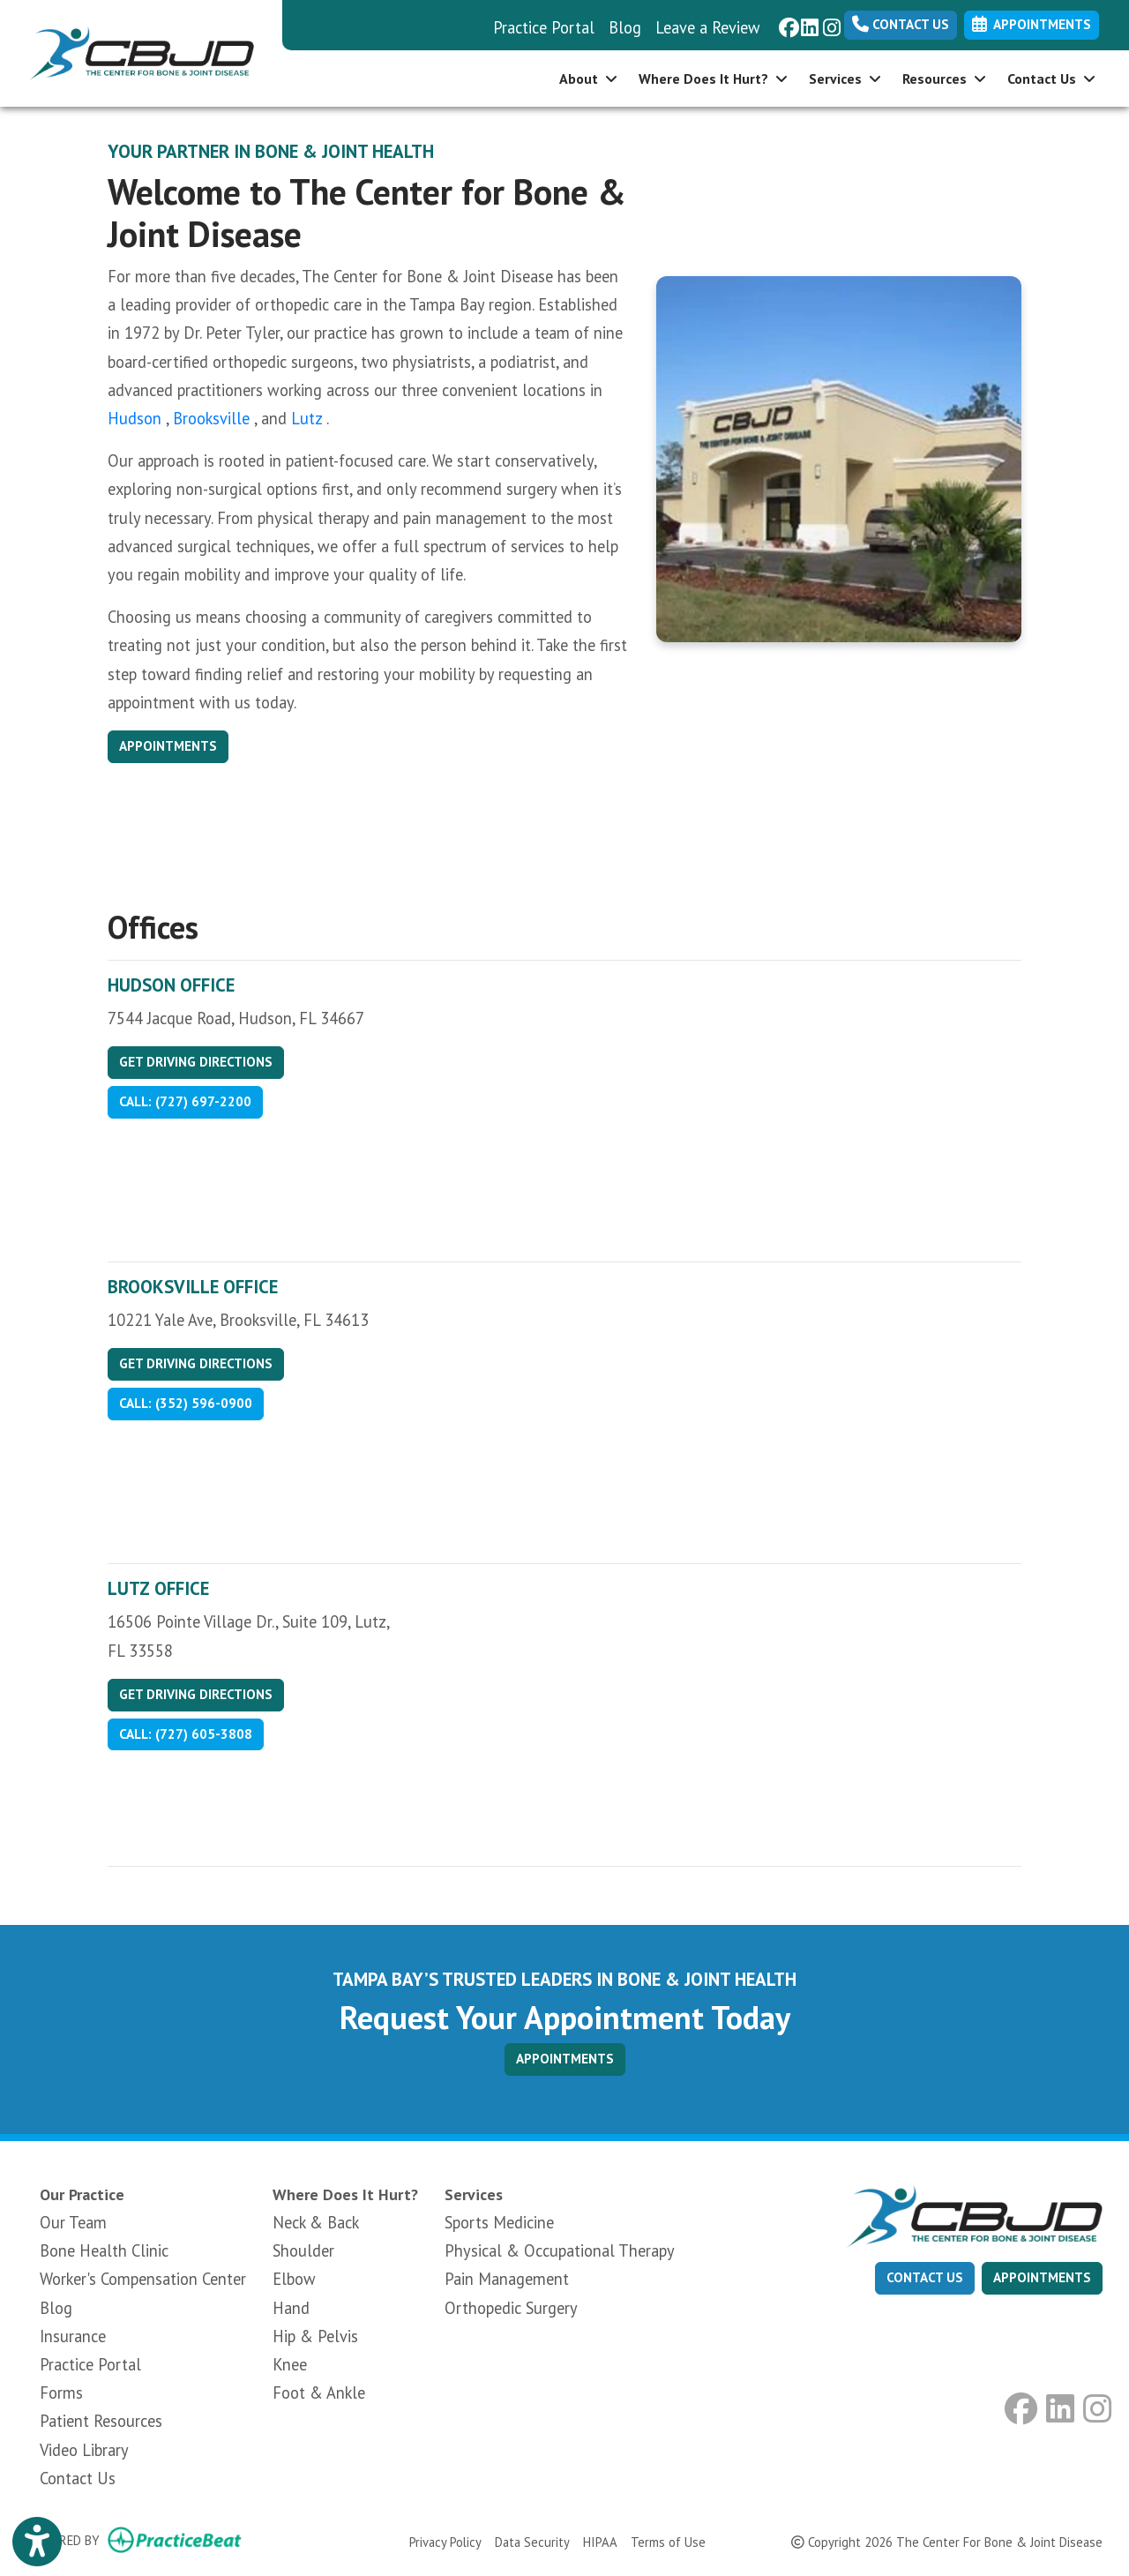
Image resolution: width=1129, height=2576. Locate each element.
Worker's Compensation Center (143, 2278)
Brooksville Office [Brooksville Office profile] (193, 1287)
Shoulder (303, 2250)
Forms (61, 2392)
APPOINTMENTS (565, 2058)
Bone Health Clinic (104, 2250)
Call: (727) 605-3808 (185, 1734)
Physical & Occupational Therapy (560, 2250)
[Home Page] (141, 51)
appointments (1042, 2277)
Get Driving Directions (196, 1061)
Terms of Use (668, 2540)
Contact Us (900, 24)
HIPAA (600, 2540)
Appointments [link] (1031, 24)
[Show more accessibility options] (37, 2542)
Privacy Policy (445, 2540)
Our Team (73, 2222)
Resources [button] (944, 78)
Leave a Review (707, 27)
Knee (290, 2364)
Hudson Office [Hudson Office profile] (171, 985)
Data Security (532, 2540)
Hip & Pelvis (315, 2336)
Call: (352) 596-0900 (185, 1403)
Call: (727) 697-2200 (185, 1101)
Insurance (73, 2336)
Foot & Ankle (319, 2392)
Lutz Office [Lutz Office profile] (158, 1588)
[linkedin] (807, 21)
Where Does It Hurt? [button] (713, 78)
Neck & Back (316, 2222)
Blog (625, 27)
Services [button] (845, 78)
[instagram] (829, 21)
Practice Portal (543, 27)
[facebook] (785, 21)
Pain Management (507, 2278)
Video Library (84, 2449)
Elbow (294, 2278)
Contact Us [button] (1051, 78)
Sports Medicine (499, 2222)
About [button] (588, 78)
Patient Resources (101, 2420)
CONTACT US (924, 2277)
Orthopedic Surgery (511, 2307)
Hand (291, 2307)
